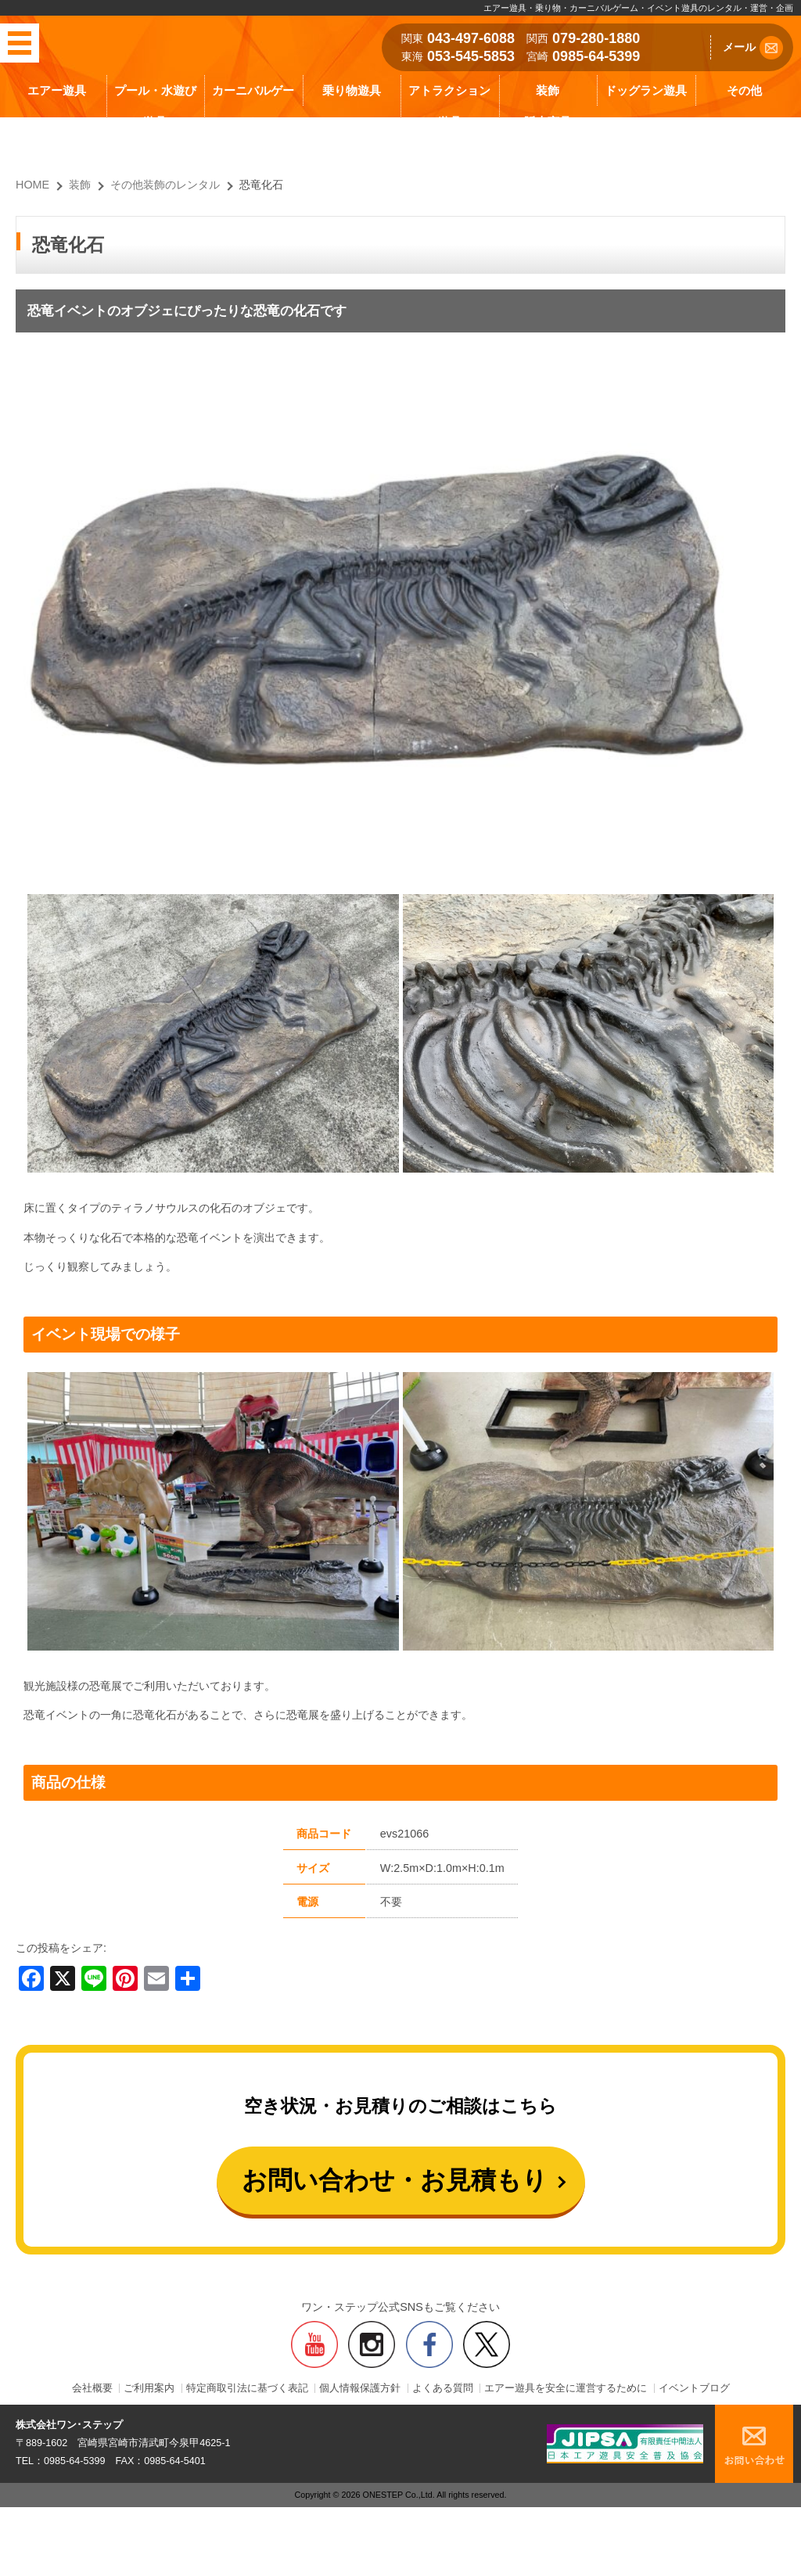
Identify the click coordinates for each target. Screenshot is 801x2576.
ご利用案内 (149, 2388)
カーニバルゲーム (253, 106)
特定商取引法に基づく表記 (247, 2388)
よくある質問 (442, 2388)
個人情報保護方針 (359, 2388)
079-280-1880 (596, 38)
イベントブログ (694, 2388)
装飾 (547, 90)
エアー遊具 (56, 90)
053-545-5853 (471, 56)
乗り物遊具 (351, 90)
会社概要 (92, 2388)
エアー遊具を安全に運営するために (565, 2388)
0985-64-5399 (596, 56)
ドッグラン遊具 (646, 90)
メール (753, 47)
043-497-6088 (471, 38)
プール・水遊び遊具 (155, 106)
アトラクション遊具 (449, 106)
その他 (744, 90)
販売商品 (547, 121)
